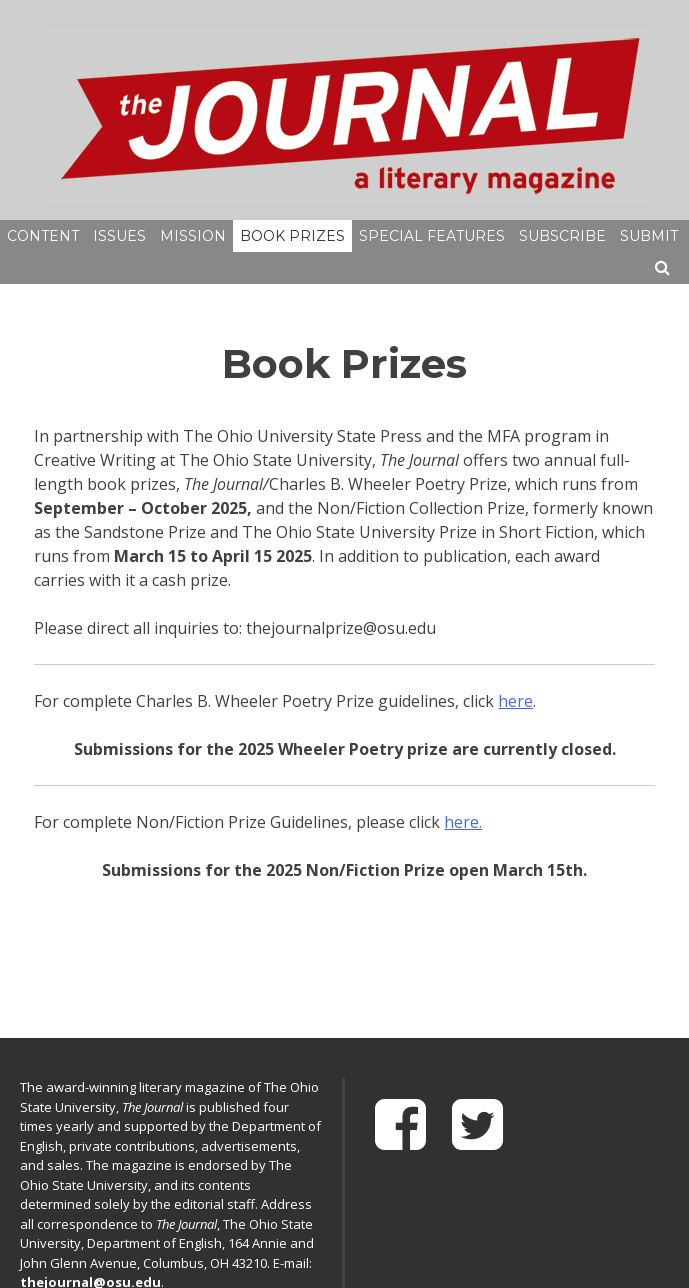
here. (463, 822)
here (515, 701)
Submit (649, 236)
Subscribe (562, 236)
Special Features (432, 236)
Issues (119, 236)
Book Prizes (292, 236)
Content (43, 236)
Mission (193, 236)
